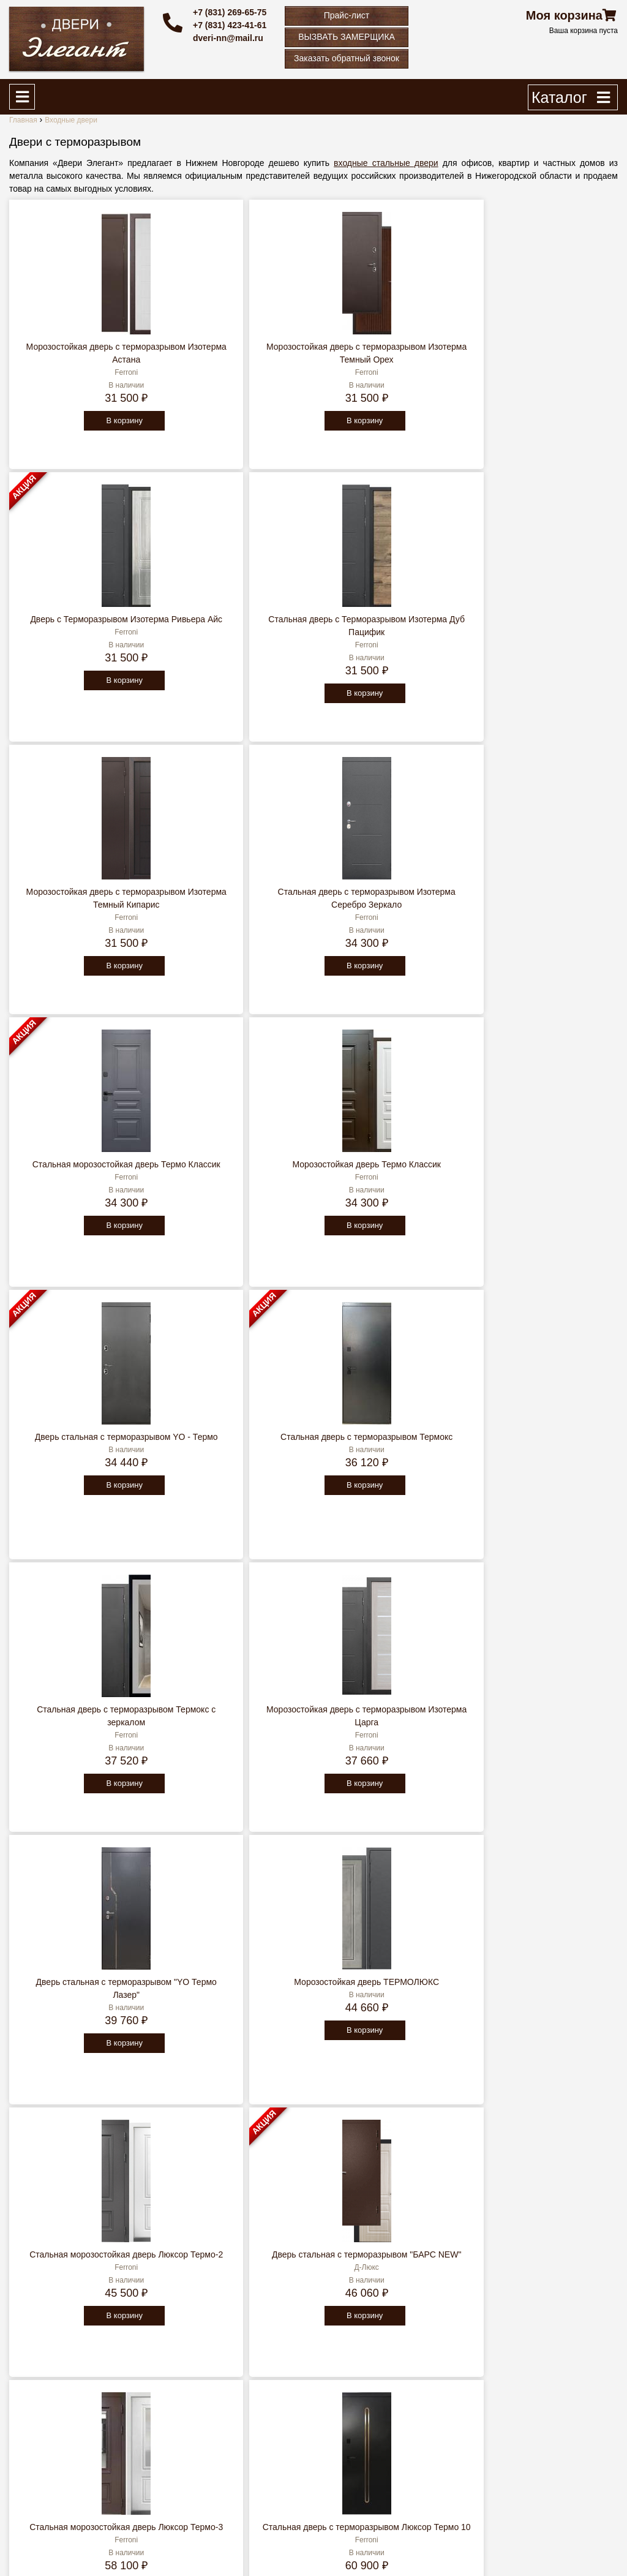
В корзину (81, 433)
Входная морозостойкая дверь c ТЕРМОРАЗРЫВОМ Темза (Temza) (389, 1995)
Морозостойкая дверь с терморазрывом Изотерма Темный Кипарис (83, 632)
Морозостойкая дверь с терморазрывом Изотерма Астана (83, 359)
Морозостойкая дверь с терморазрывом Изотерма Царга (542, 904)
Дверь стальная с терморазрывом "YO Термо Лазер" (83, 1177)
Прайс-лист (347, 15)
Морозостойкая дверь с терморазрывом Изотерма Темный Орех (236, 359)
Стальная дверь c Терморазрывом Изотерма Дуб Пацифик (543, 359)
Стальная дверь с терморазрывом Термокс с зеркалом (389, 904)
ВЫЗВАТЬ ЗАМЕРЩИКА (346, 37)
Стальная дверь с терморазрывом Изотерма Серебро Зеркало (236, 632)
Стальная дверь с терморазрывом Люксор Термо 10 (236, 1449)
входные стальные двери (386, 163)
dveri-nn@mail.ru (228, 38)
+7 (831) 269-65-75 (229, 12)
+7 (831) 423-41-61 (229, 25)
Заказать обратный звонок (346, 58)
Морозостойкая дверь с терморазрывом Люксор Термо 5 (236, 1995)
